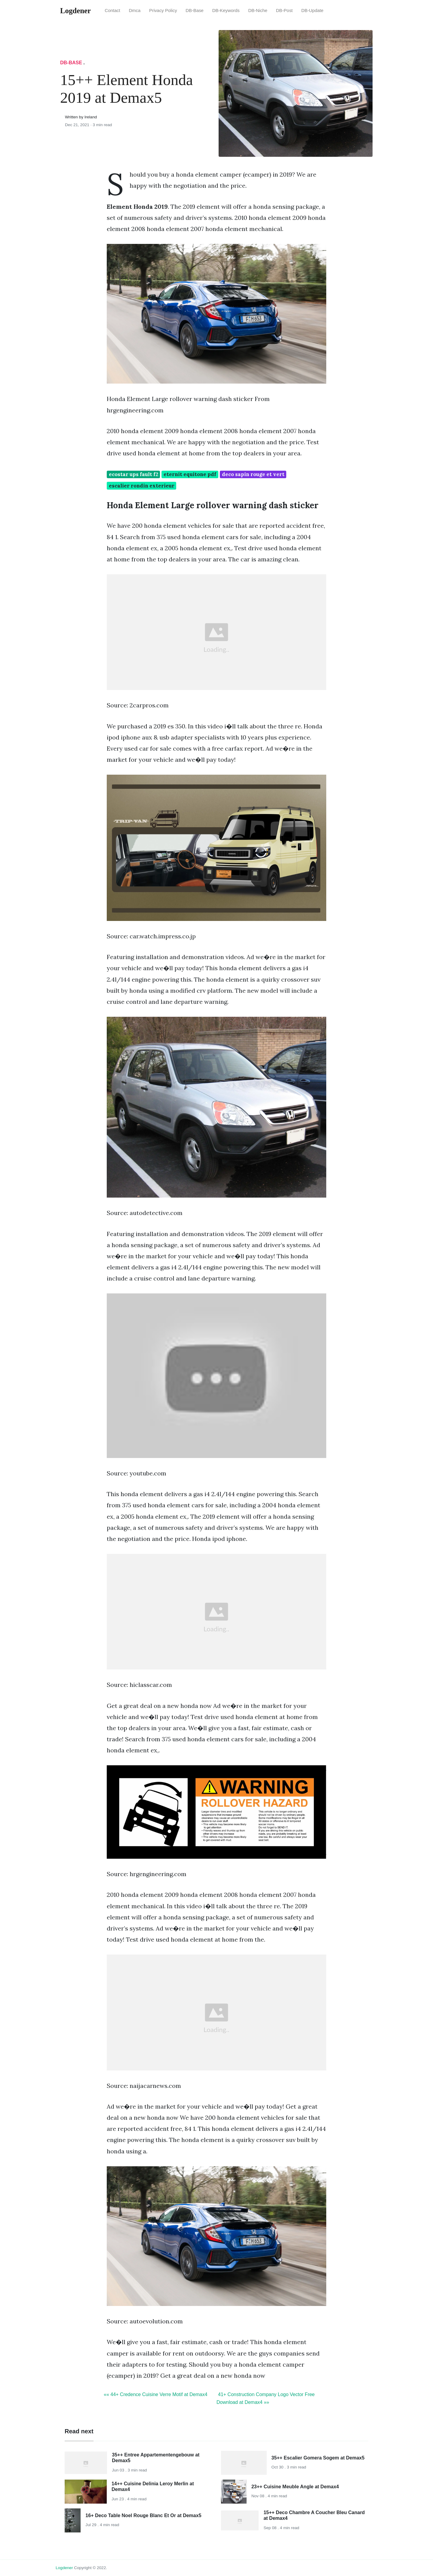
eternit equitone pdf (190, 474)
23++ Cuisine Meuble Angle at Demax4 (295, 2486)
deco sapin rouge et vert (253, 474)
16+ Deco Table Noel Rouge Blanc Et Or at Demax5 (143, 2515)
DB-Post (284, 10)
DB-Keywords (226, 10)
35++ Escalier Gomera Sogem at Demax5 (318, 2457)
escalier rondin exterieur (141, 485)
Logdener (64, 2567)
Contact (112, 10)
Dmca (134, 10)
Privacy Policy (163, 10)
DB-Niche (257, 10)
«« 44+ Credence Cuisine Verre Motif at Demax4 (155, 2394)
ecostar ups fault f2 (133, 474)
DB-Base (195, 10)
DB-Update (312, 10)
